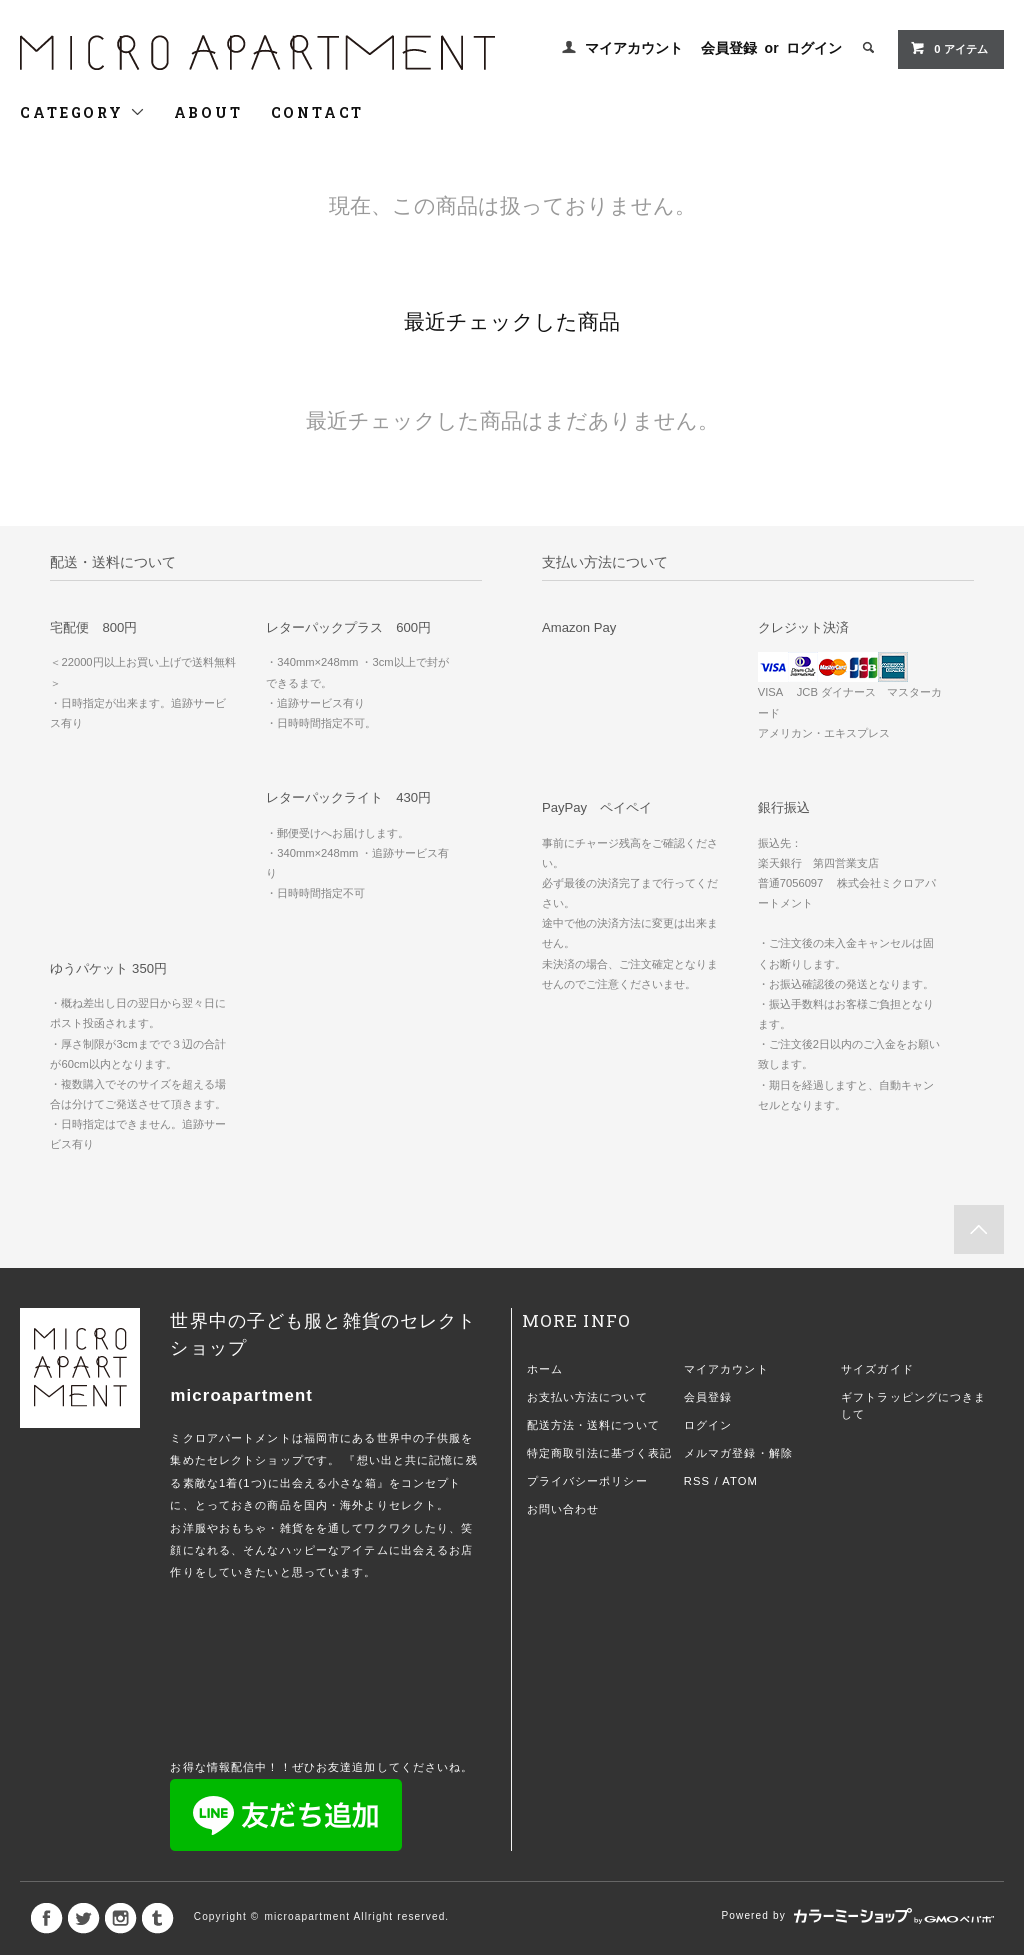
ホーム (545, 1369)
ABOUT (208, 112)
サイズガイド (877, 1369)
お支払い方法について (587, 1397)
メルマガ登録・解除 (738, 1453)
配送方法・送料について (593, 1425)
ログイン (814, 48)
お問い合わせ (563, 1509)
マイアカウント (634, 48)
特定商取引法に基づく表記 (599, 1453)
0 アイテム (948, 48)
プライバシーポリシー (587, 1481)
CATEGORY (82, 112)
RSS (697, 1481)
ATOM (740, 1481)
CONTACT (318, 112)
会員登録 (729, 48)
